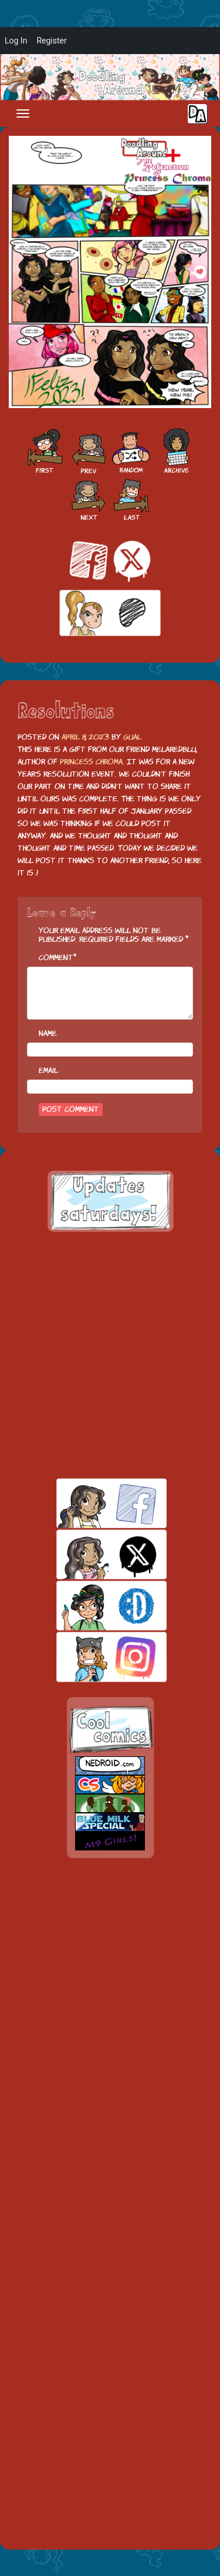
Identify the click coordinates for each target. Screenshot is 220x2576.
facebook (91, 1503)
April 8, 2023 (85, 737)
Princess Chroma (91, 762)
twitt (91, 1554)
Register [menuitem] (51, 40)
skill (91, 1605)
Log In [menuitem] (16, 40)
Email (48, 1070)
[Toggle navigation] (22, 113)
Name (48, 1033)
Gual (132, 737)
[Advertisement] (110, 1355)
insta (91, 1656)
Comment (56, 957)
